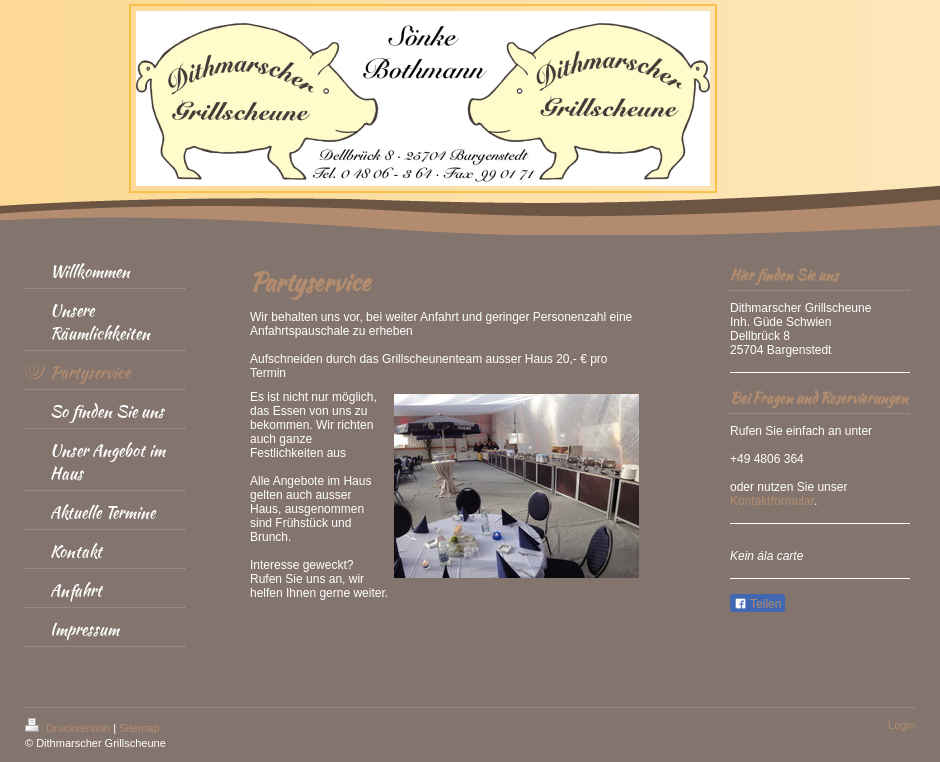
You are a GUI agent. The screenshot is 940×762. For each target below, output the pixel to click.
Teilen (757, 604)
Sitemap (139, 728)
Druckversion (69, 728)
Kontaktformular (772, 501)
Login (901, 725)
